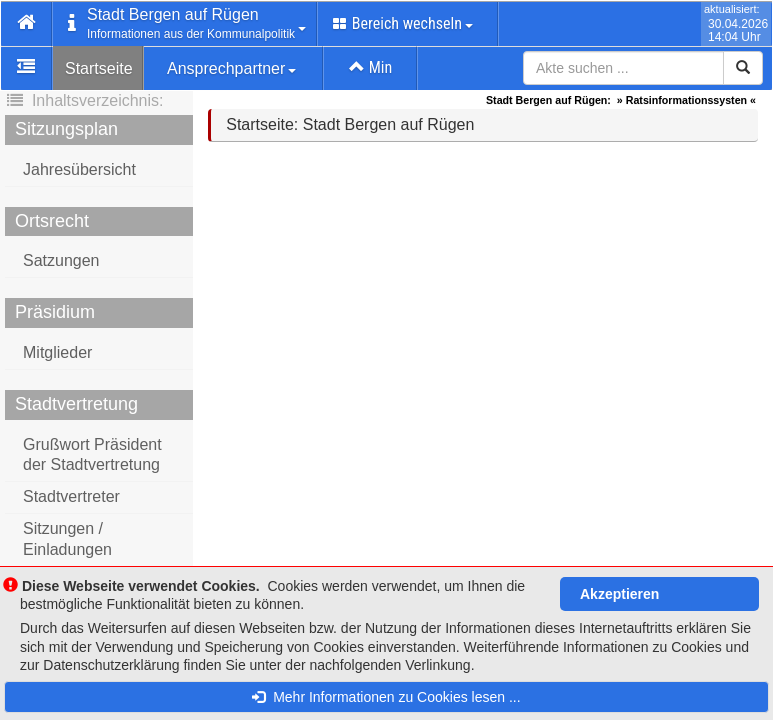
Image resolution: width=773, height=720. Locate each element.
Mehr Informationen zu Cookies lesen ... (386, 697)
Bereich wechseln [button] (403, 23)
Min (370, 67)
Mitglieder (57, 352)
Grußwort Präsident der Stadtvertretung (92, 455)
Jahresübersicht (79, 169)
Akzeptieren (619, 594)
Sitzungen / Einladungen (67, 539)
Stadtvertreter (71, 496)
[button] (27, 24)
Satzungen (61, 260)
